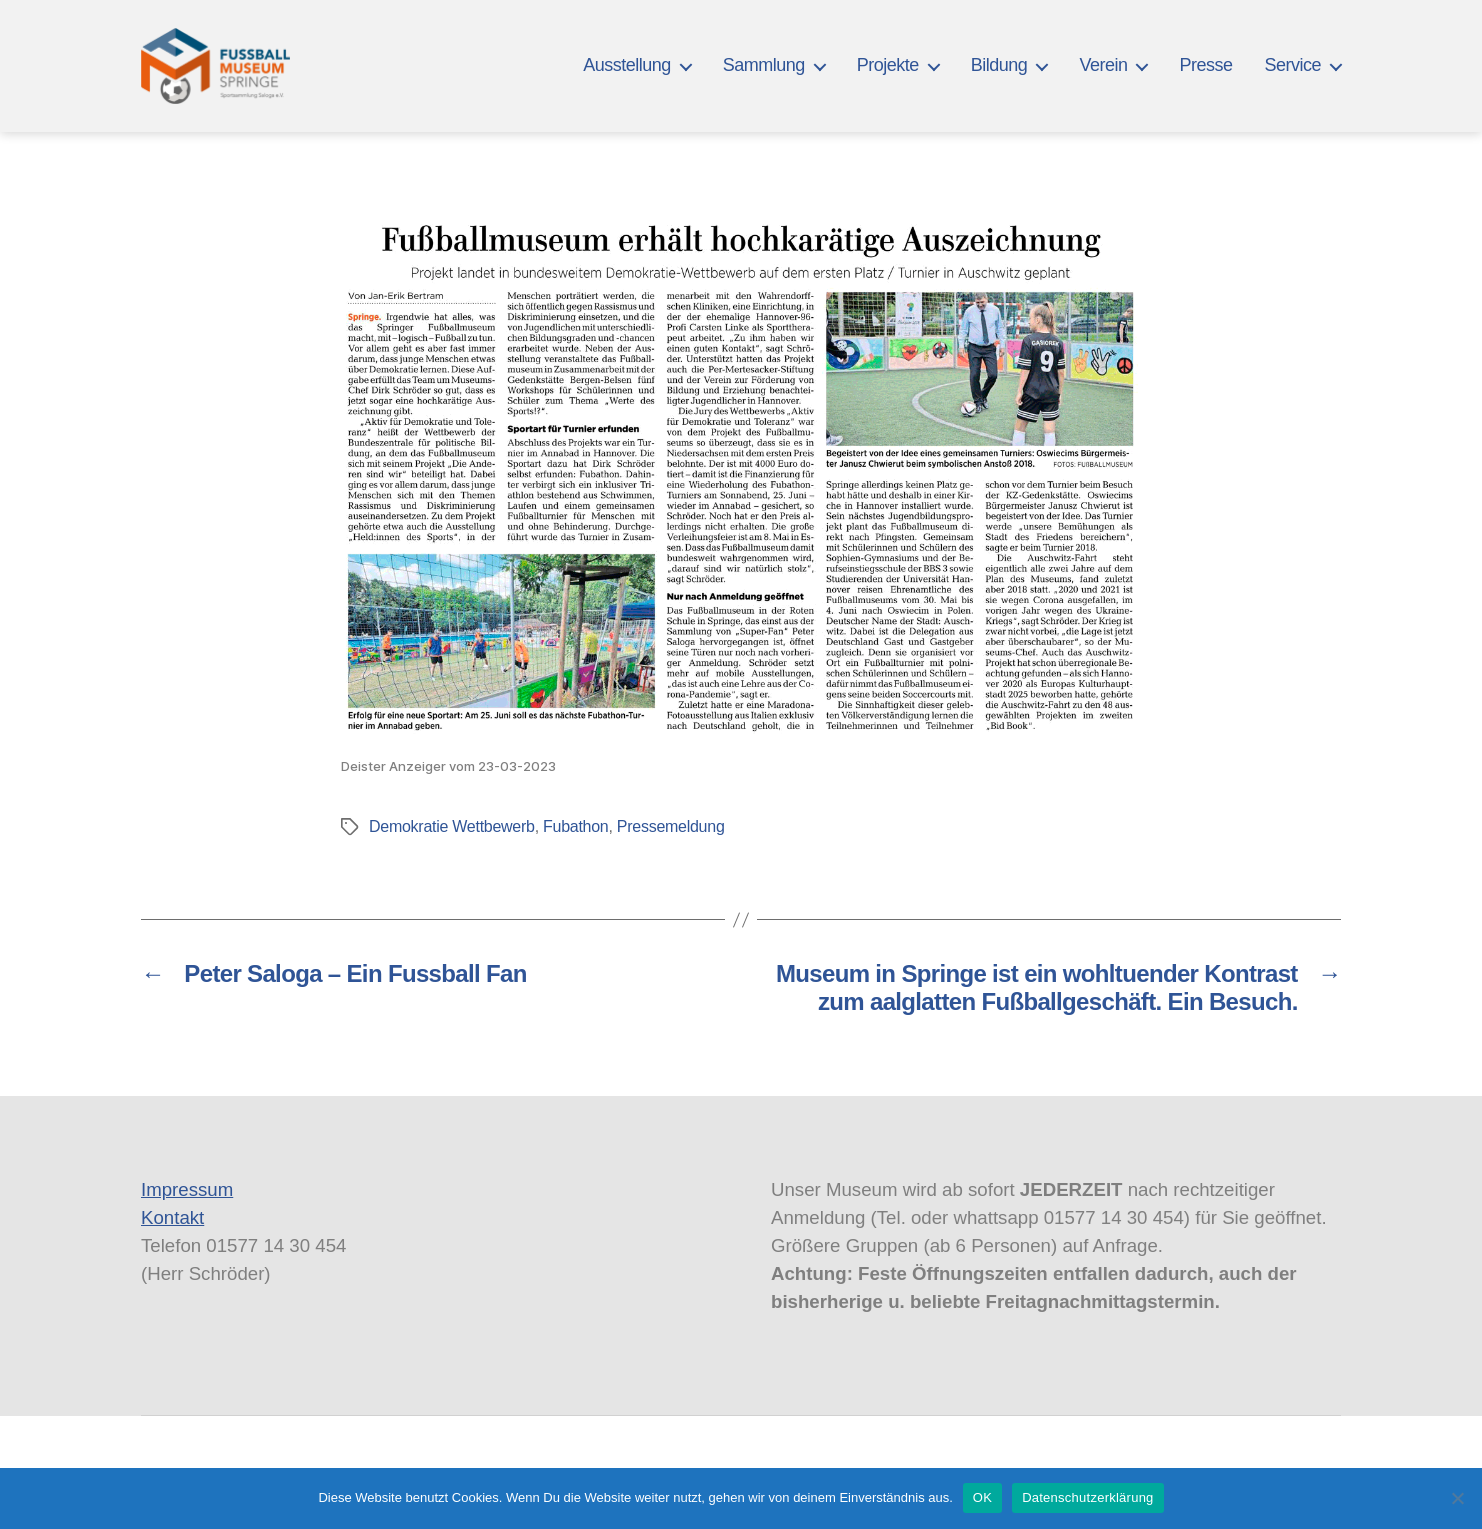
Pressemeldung (671, 826)
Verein (1103, 65)
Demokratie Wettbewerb (452, 826)
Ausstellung (627, 65)
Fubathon (575, 826)
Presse (1205, 65)
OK (982, 1497)
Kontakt (172, 1217)
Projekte (888, 65)
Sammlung (764, 65)
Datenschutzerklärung (1087, 1497)
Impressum (187, 1189)
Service (1292, 65)
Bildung (999, 65)
